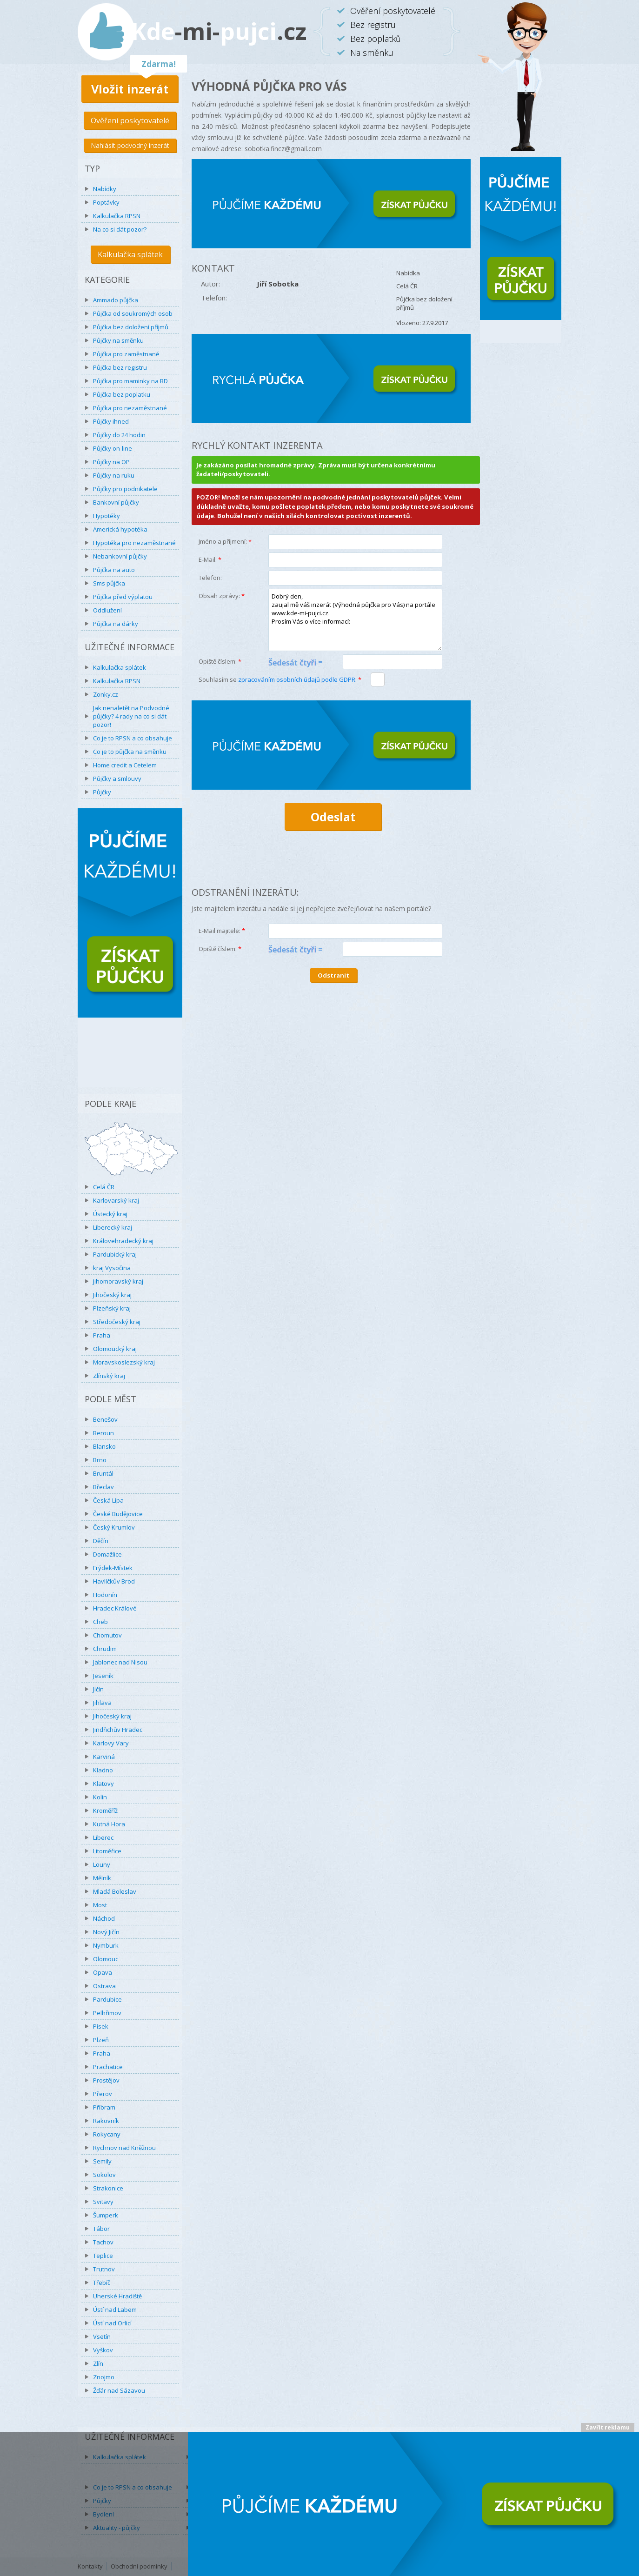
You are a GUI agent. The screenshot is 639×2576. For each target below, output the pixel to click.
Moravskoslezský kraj (124, 1362)
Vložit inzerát (129, 89)
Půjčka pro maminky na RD (130, 381)
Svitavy (103, 2201)
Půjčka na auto (114, 570)
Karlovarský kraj (116, 1200)
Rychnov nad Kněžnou (124, 2147)
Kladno (103, 1770)
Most (100, 1905)
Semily (102, 2161)
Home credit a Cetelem (125, 765)
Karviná (104, 1756)
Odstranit (333, 975)
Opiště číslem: (220, 661)
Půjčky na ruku (113, 475)
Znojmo (103, 2377)
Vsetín (102, 2336)
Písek (100, 2026)
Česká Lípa (108, 1500)
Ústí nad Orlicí (112, 2323)
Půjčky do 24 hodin (119, 435)
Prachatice (108, 2067)
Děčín (100, 1541)
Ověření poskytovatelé (130, 120)
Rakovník (106, 2121)
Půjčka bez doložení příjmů (130, 327)
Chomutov (107, 1635)
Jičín (98, 1689)
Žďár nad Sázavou (119, 2390)
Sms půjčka (109, 583)
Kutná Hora (109, 1824)
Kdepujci (218, 31)
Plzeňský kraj (112, 1308)
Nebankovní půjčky (120, 556)
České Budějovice (118, 1514)
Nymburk (106, 1945)
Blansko (104, 1446)
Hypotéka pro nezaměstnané (134, 543)
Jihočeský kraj (112, 1295)
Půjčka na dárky (115, 623)
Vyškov (103, 2350)
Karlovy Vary (111, 1743)
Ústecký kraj (110, 1214)
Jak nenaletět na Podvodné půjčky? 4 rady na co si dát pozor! (131, 716)
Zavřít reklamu (608, 2427)
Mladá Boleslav (114, 1891)
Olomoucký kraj (115, 1349)
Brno (99, 1460)
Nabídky (104, 189)
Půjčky (102, 792)
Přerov (102, 2094)
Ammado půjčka (115, 300)
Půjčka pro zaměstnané (126, 354)
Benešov (105, 1419)
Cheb (100, 1621)
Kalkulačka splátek (130, 254)
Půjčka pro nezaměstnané (130, 408)
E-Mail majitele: (222, 930)
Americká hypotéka (120, 529)
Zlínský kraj (109, 1375)
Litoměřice (107, 1851)
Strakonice (108, 2188)
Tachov (103, 2242)
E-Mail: (210, 559)
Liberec (103, 1837)
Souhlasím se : (280, 679)
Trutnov (104, 2269)
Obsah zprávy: (222, 596)
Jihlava (102, 1702)
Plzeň (101, 2040)
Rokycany (106, 2134)
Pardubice (107, 1999)
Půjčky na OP (111, 462)
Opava (102, 1972)
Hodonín (105, 1595)
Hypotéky (106, 516)
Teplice (103, 2255)
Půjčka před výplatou (123, 596)
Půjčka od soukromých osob (133, 313)
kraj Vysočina (112, 1268)
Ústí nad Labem (115, 2309)
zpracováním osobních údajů (296, 679)
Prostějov (106, 2080)
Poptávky (106, 202)
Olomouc (105, 1959)
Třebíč (101, 2282)
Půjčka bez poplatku (121, 394)
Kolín (100, 1797)
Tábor (101, 2228)
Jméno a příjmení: (225, 541)
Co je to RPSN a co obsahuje (132, 738)
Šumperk (105, 2215)
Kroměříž (105, 1810)
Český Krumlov (114, 1527)
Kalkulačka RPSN (116, 216)
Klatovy (103, 1783)
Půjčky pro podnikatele (125, 489)
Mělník (102, 1878)
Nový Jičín (106, 1932)
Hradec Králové (115, 1608)
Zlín (98, 2363)
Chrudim (105, 1648)
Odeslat (333, 817)
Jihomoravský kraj (118, 1281)
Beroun (103, 1433)
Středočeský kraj (116, 1322)
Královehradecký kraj (123, 1241)
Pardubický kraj (115, 1254)
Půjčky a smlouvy (117, 778)
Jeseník (103, 1675)
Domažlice (107, 1554)
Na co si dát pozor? (119, 229)
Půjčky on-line (112, 448)
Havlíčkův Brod (114, 1581)
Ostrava (104, 1986)
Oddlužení (107, 610)
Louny (101, 1864)
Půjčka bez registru (120, 367)
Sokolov (104, 2174)
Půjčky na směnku (118, 340)
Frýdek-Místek (113, 1568)
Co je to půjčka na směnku (129, 751)
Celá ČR (103, 1187)
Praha (101, 1335)
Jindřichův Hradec (117, 1729)
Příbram (104, 2107)
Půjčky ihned (111, 421)
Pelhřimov (107, 2013)
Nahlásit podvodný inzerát (130, 145)
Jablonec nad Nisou (120, 1662)
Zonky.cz (105, 694)
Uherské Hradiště (117, 2296)
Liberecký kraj (112, 1227)
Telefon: (210, 577)
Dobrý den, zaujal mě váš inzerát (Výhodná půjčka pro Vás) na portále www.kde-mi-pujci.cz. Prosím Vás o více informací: (355, 620)
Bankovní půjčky (116, 502)
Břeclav (103, 1487)
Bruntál (103, 1473)
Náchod (104, 1918)
